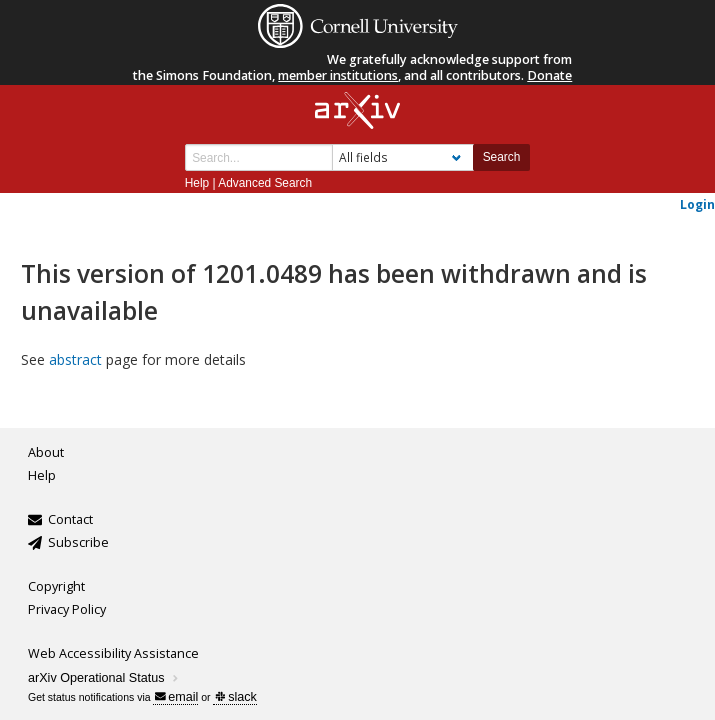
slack (235, 697)
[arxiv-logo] (357, 111)
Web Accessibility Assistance (113, 653)
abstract (75, 359)
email (176, 697)
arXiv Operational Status (104, 678)
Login (697, 204)
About (46, 452)
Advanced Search (265, 183)
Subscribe (78, 542)
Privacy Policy (67, 609)
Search (502, 157)
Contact (70, 519)
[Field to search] (403, 157)
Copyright (56, 586)
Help (197, 183)
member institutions (338, 75)
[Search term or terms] (259, 157)
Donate (549, 75)
